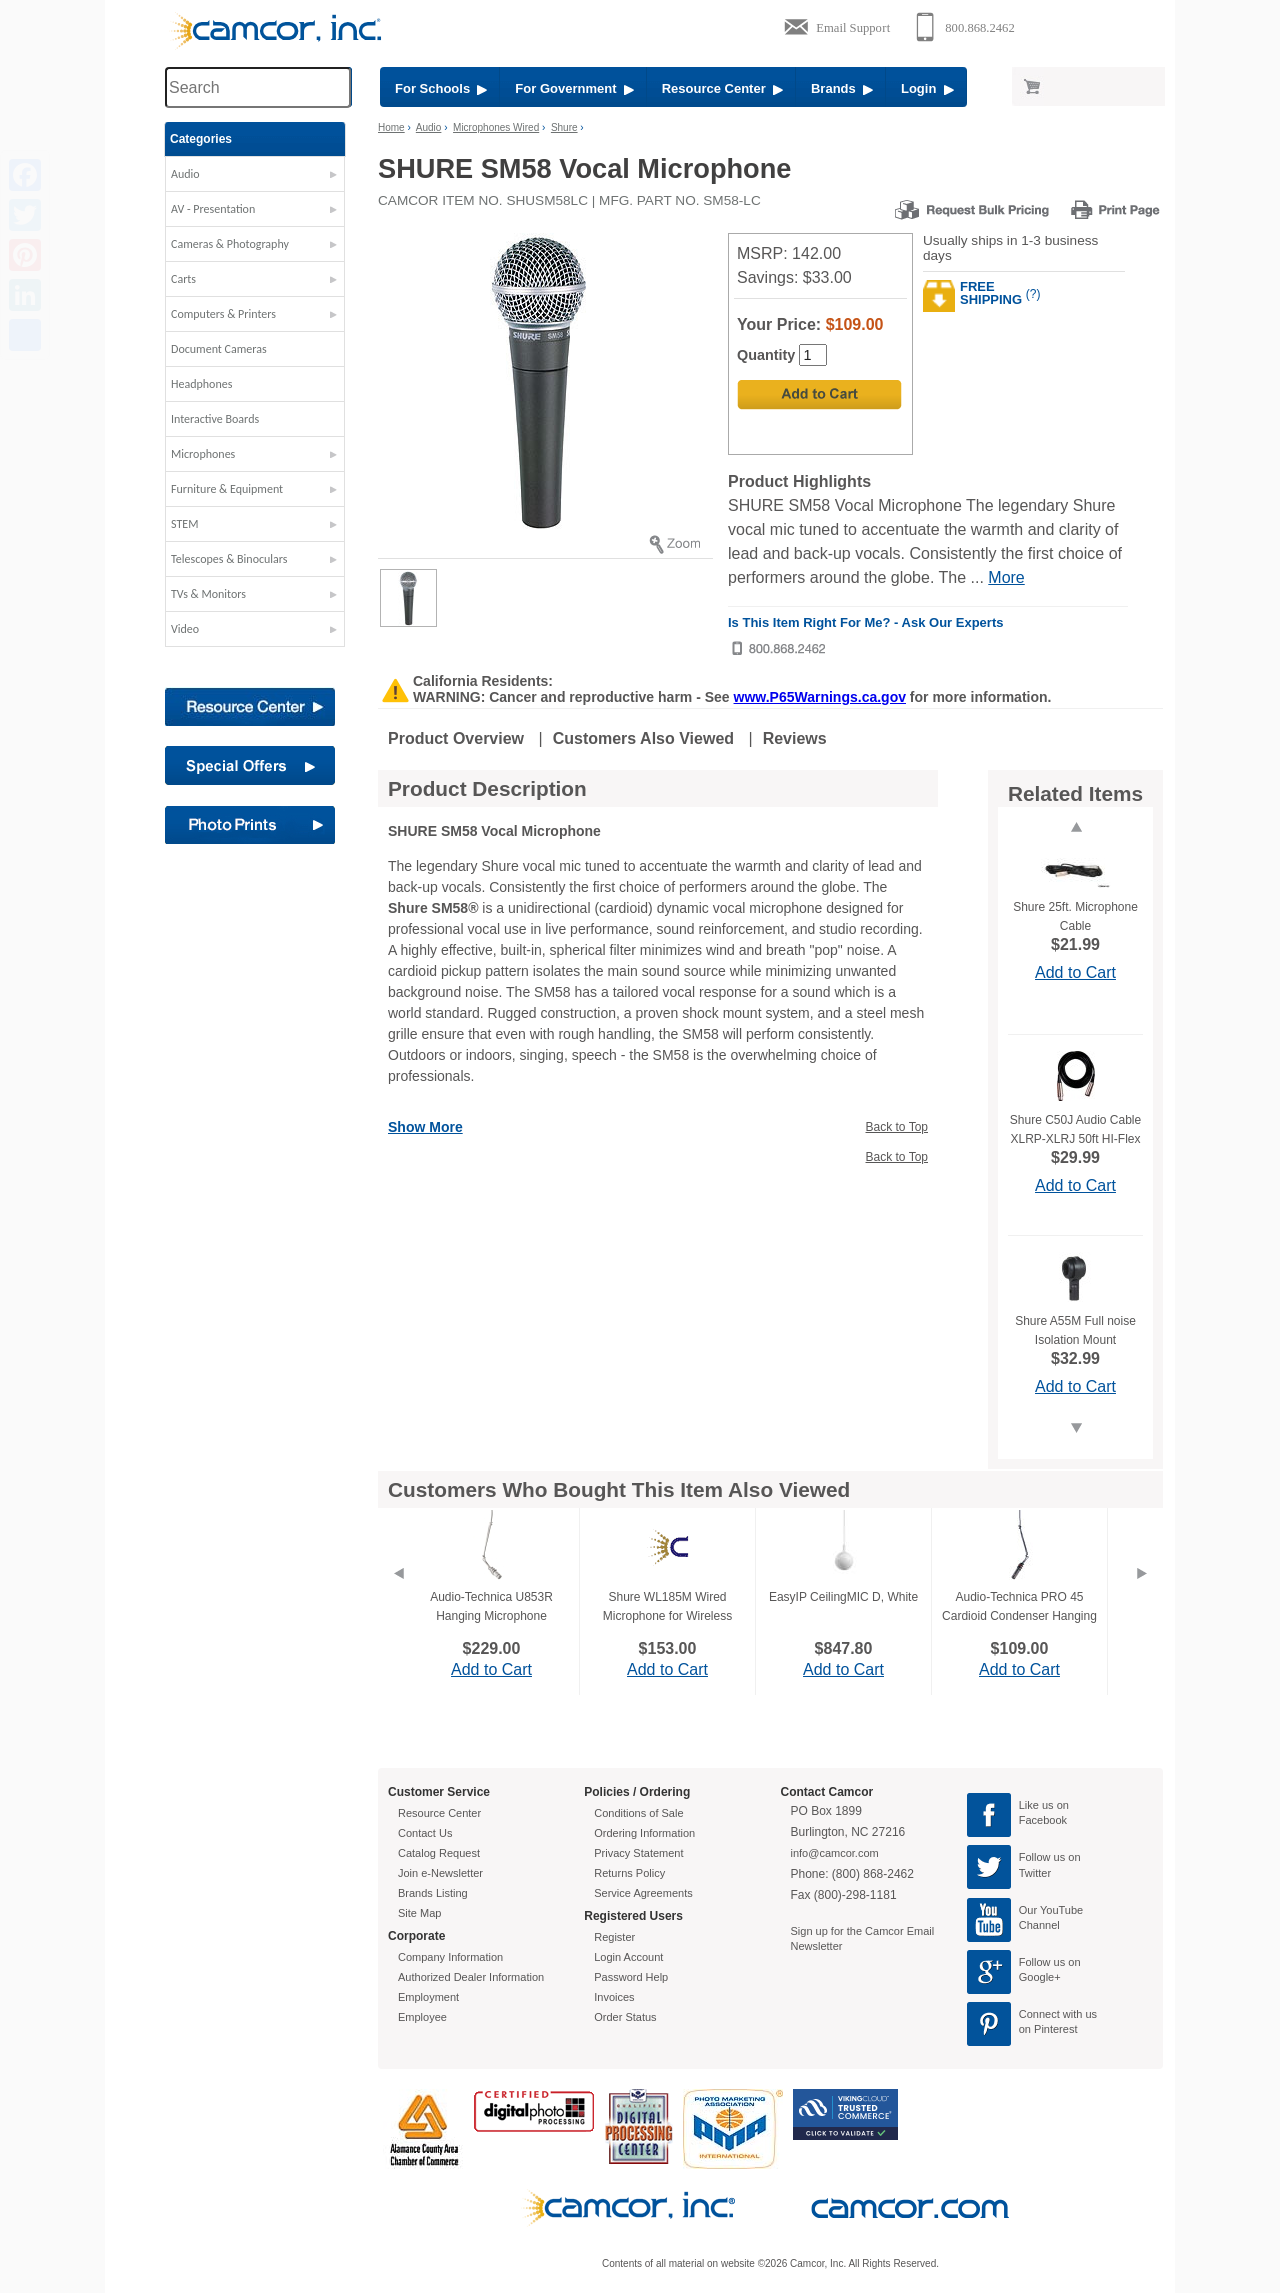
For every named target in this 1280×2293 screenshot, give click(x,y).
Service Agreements (643, 1893)
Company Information (450, 1957)
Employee (422, 2017)
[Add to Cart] (819, 394)
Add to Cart (1075, 972)
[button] (255, 179)
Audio (185, 174)
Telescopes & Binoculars (229, 559)
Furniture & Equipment (227, 489)
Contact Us (425, 1833)
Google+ (1040, 1977)
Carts (183, 279)
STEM (184, 524)
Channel (1039, 1925)
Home (391, 127)
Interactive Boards (215, 419)
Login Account (628, 1957)
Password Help (631, 1977)
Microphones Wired (496, 127)
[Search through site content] (258, 87)
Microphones (203, 454)
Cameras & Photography (230, 244)
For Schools (441, 88)
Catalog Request (439, 1853)
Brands (842, 88)
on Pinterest (1048, 2029)
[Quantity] (813, 355)
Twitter (1035, 1873)
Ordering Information (644, 1833)
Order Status (625, 2017)
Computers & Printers (223, 314)
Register (614, 1937)
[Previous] (398, 1598)
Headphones (201, 384)
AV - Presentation (213, 209)
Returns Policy (629, 1873)
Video (185, 629)
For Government (574, 88)
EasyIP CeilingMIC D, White (843, 1597)
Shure (564, 127)
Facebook (1043, 1820)
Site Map (419, 1913)
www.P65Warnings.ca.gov (820, 697)
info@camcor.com (835, 1853)
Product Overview (456, 738)
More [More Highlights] (1006, 577)
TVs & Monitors (208, 594)
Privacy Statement (638, 1853)
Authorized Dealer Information (471, 1977)
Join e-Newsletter (440, 1873)
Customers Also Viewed (643, 738)
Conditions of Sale (638, 1813)
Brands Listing (433, 1893)
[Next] (1142, 1598)
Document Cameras (219, 349)
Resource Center (722, 88)
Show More (425, 1127)
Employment (428, 1997)
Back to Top (897, 1127)
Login (927, 88)
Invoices (614, 1997)
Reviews (795, 738)
